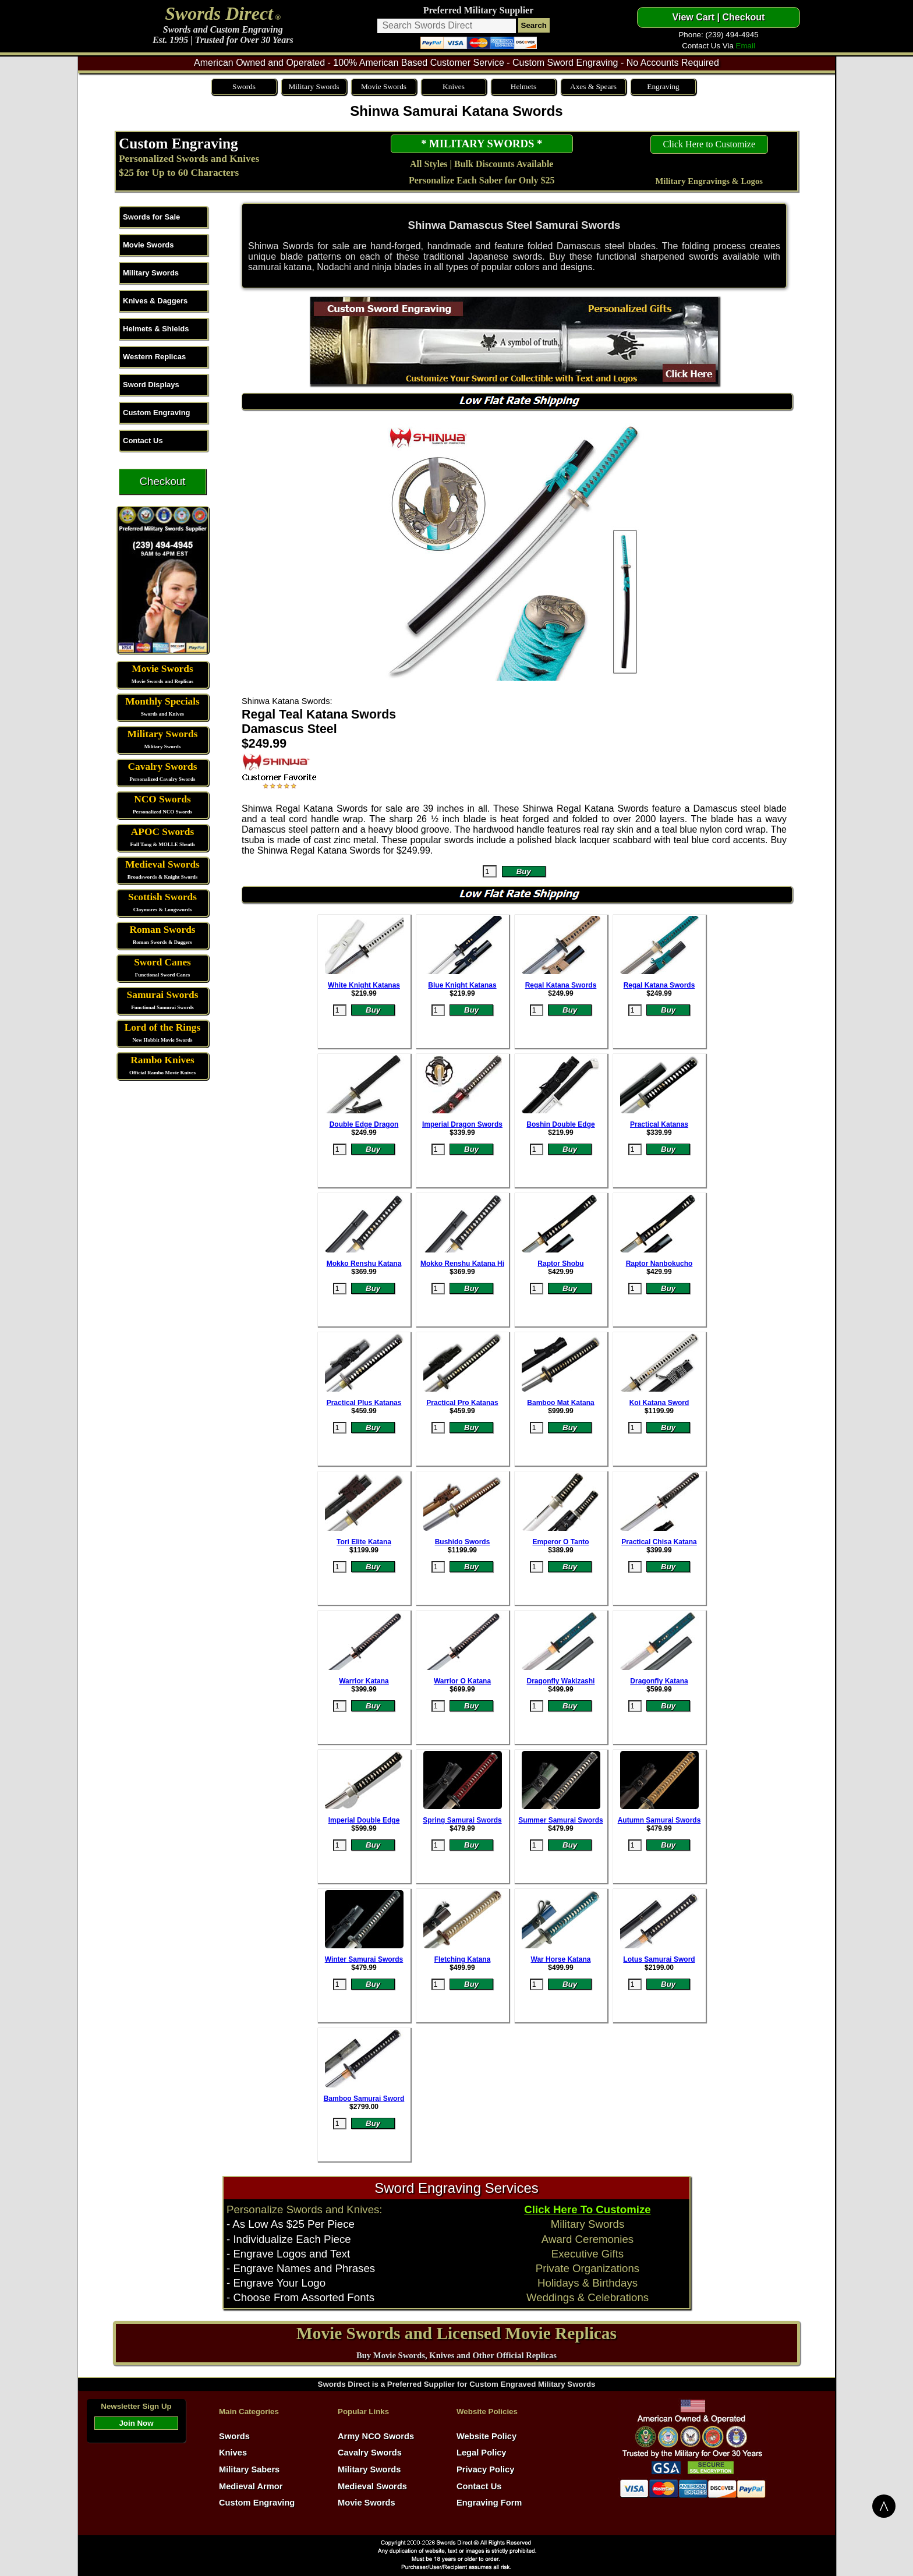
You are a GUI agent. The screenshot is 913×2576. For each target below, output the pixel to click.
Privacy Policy (485, 2469)
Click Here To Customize (587, 2209)
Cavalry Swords (162, 766)
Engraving (663, 86)
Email (745, 45)
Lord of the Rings (162, 1027)
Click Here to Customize (709, 144)
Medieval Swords (162, 864)
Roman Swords (162, 929)
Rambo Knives (162, 1060)
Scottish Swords (162, 897)
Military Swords (313, 86)
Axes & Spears (593, 86)
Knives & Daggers (155, 300)
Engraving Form (489, 2502)
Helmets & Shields (156, 328)
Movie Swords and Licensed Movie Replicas (456, 2333)
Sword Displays (151, 384)
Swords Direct (219, 13)
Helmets (523, 86)
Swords (244, 86)
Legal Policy (481, 2452)
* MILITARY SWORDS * (481, 143)
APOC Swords (162, 831)
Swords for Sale (151, 217)
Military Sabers (249, 2469)
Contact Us (143, 440)
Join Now (136, 2423)
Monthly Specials (162, 701)
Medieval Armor (250, 2486)
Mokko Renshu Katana (364, 1263)
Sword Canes (162, 962)
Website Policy (486, 2436)
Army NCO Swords (376, 2436)
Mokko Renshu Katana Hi (462, 1263)
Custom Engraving (178, 143)
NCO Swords (162, 799)
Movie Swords (383, 86)
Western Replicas (154, 356)
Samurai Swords (163, 994)
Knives (454, 86)
